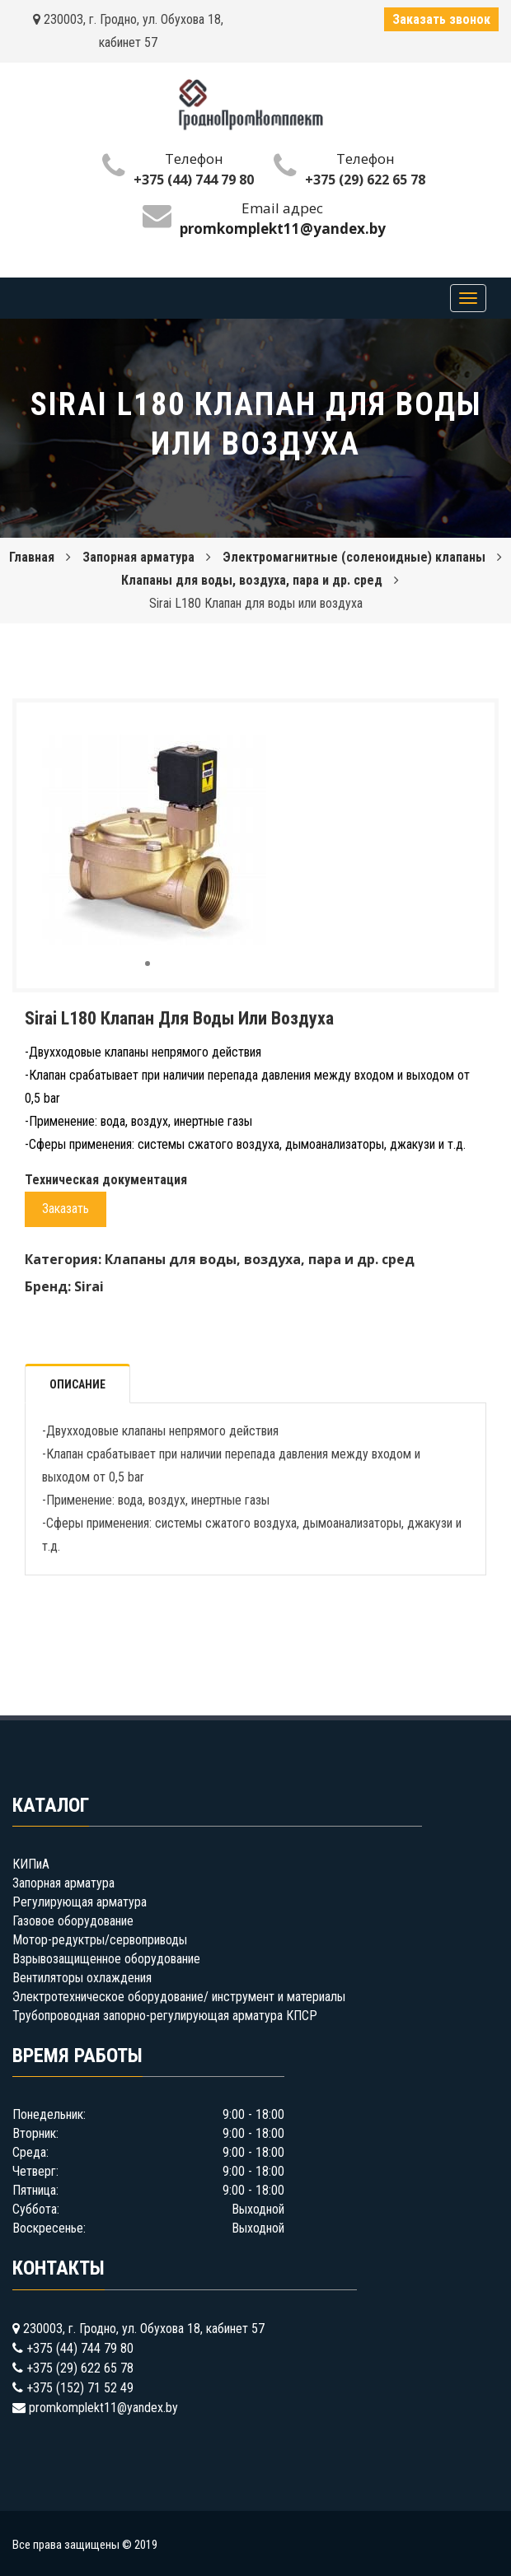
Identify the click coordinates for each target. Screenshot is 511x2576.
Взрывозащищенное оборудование (106, 1959)
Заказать (65, 1208)
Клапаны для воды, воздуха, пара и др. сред (251, 580)
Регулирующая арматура (79, 1902)
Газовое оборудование (73, 1921)
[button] (251, 729)
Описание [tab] (77, 1384)
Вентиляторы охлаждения (82, 1978)
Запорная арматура (138, 557)
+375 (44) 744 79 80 (194, 179)
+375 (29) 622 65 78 (365, 179)
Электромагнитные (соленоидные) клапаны (354, 557)
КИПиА (30, 1864)
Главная (31, 557)
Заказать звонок (441, 19)
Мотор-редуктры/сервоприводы (99, 1940)
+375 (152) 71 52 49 (80, 2388)
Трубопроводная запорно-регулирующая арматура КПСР (164, 2015)
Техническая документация (106, 1180)
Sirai (89, 1286)
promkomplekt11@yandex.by (103, 2407)
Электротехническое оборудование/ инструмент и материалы (178, 1996)
